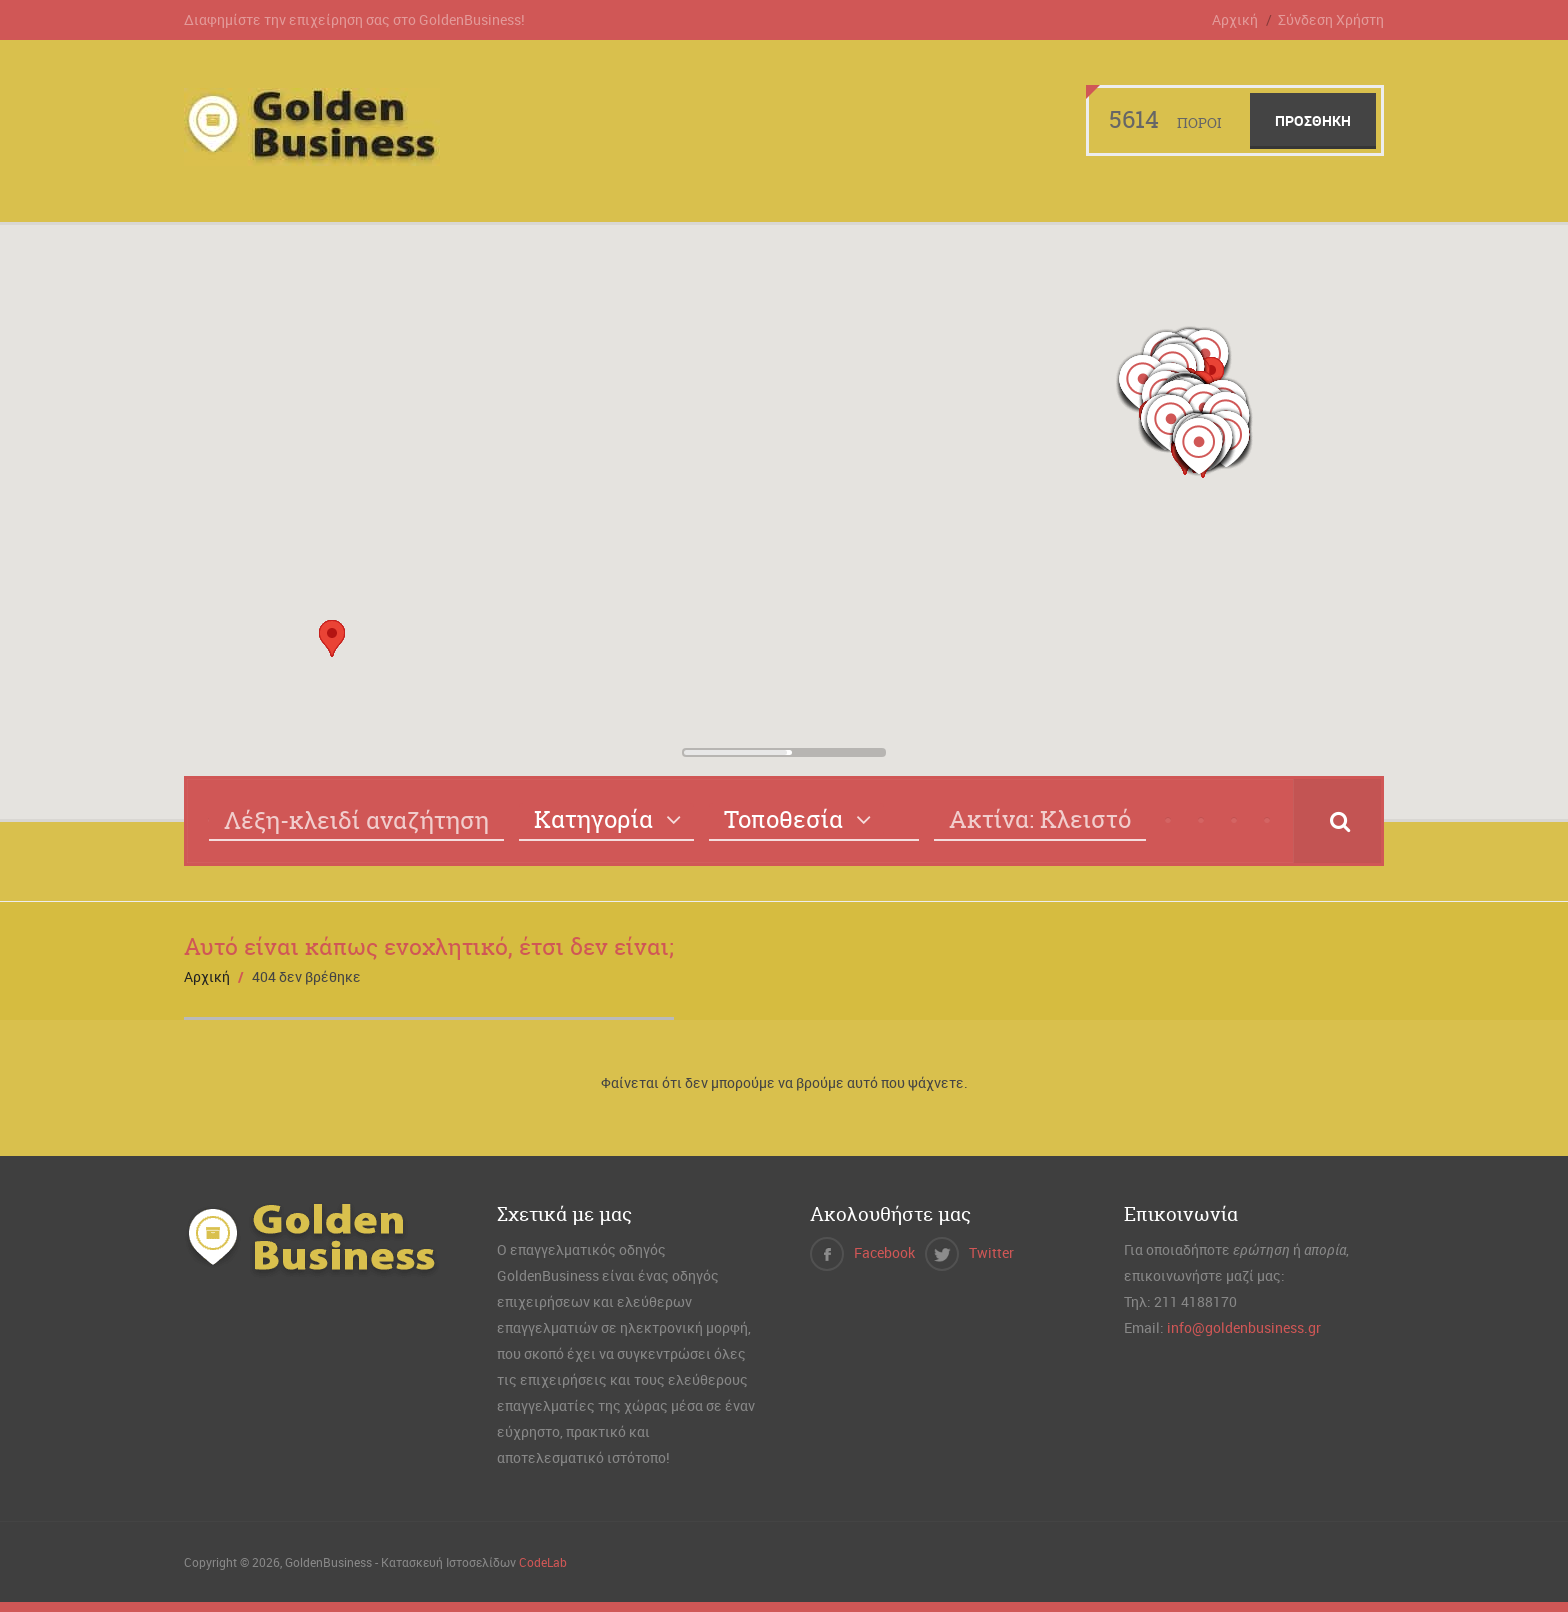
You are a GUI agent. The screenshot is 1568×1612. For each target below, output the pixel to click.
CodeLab (543, 1562)
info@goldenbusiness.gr (1244, 1327)
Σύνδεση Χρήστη (1331, 19)
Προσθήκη (1313, 120)
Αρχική (1235, 19)
